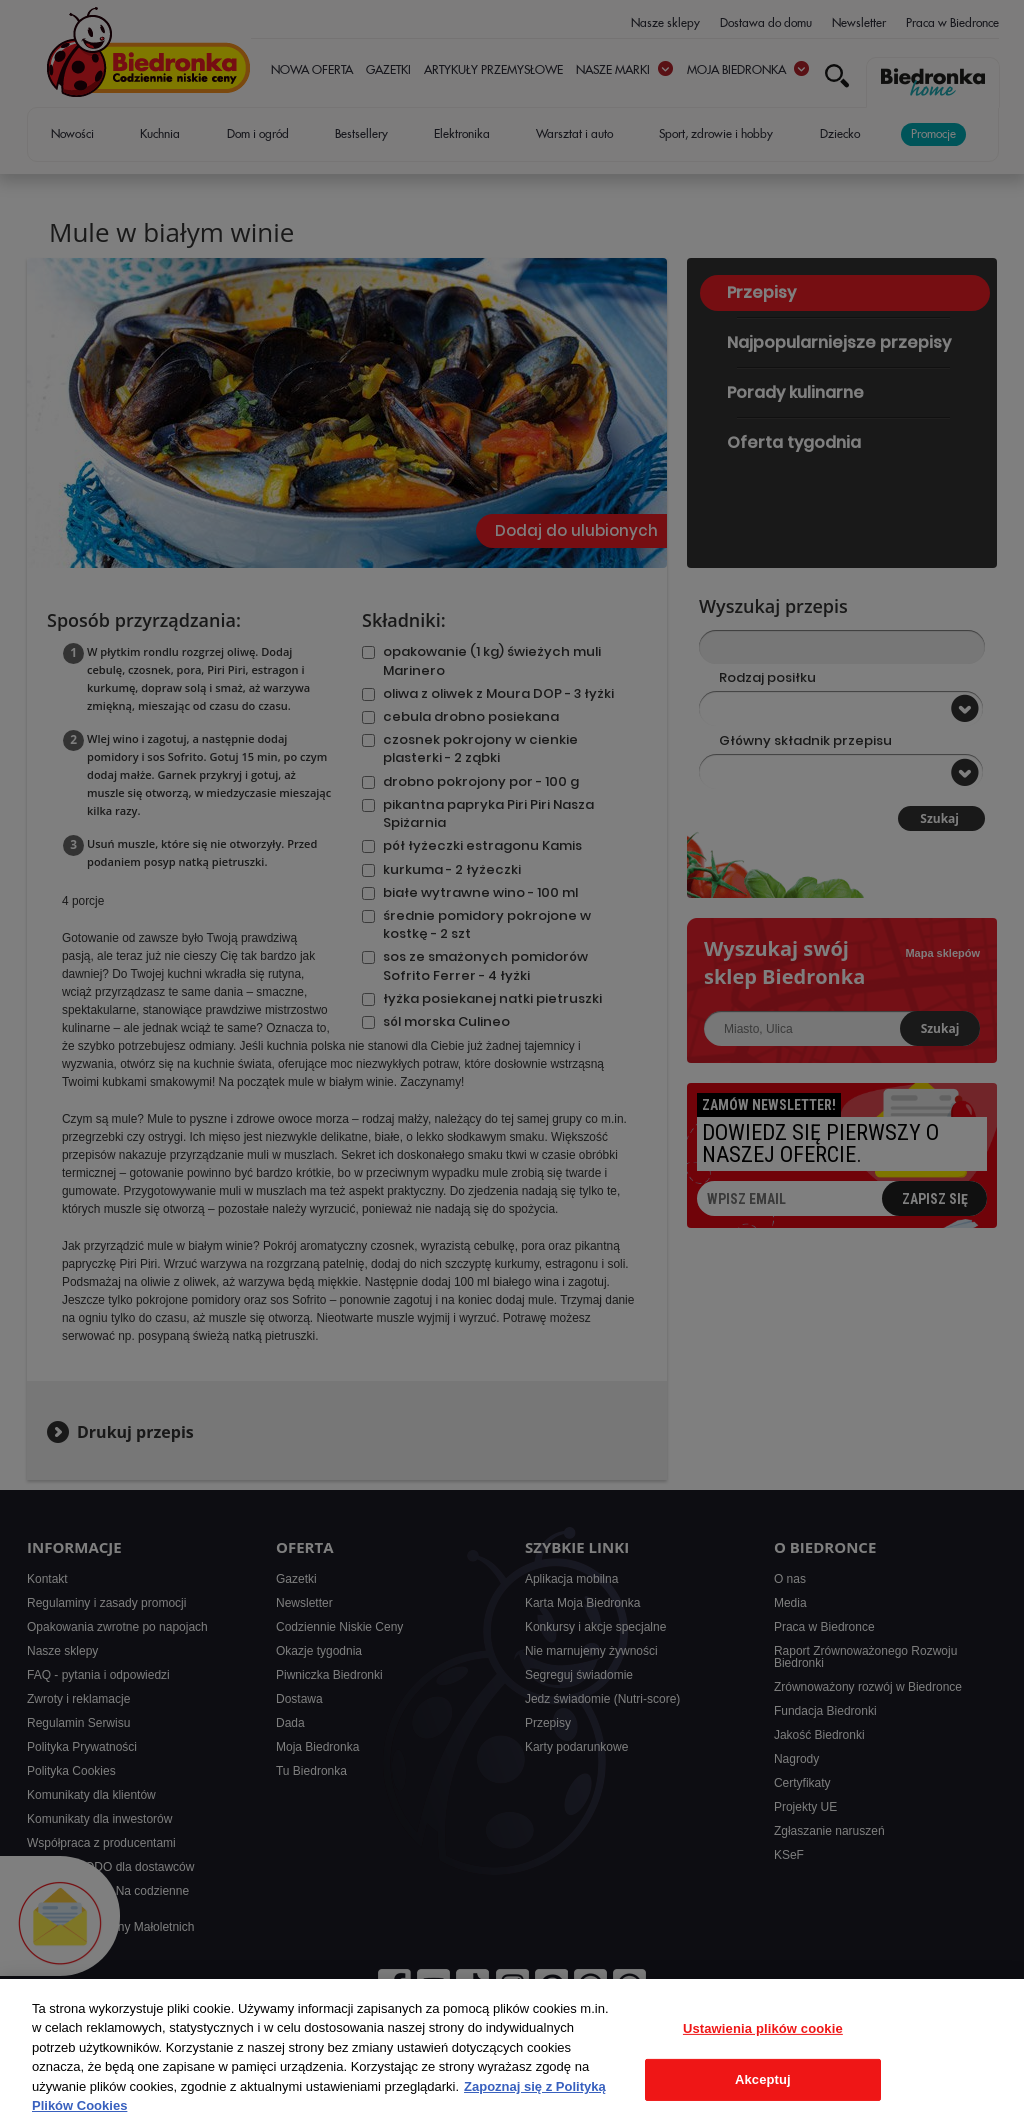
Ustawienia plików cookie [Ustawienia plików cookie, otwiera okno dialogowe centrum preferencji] (763, 2028)
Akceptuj (763, 2079)
